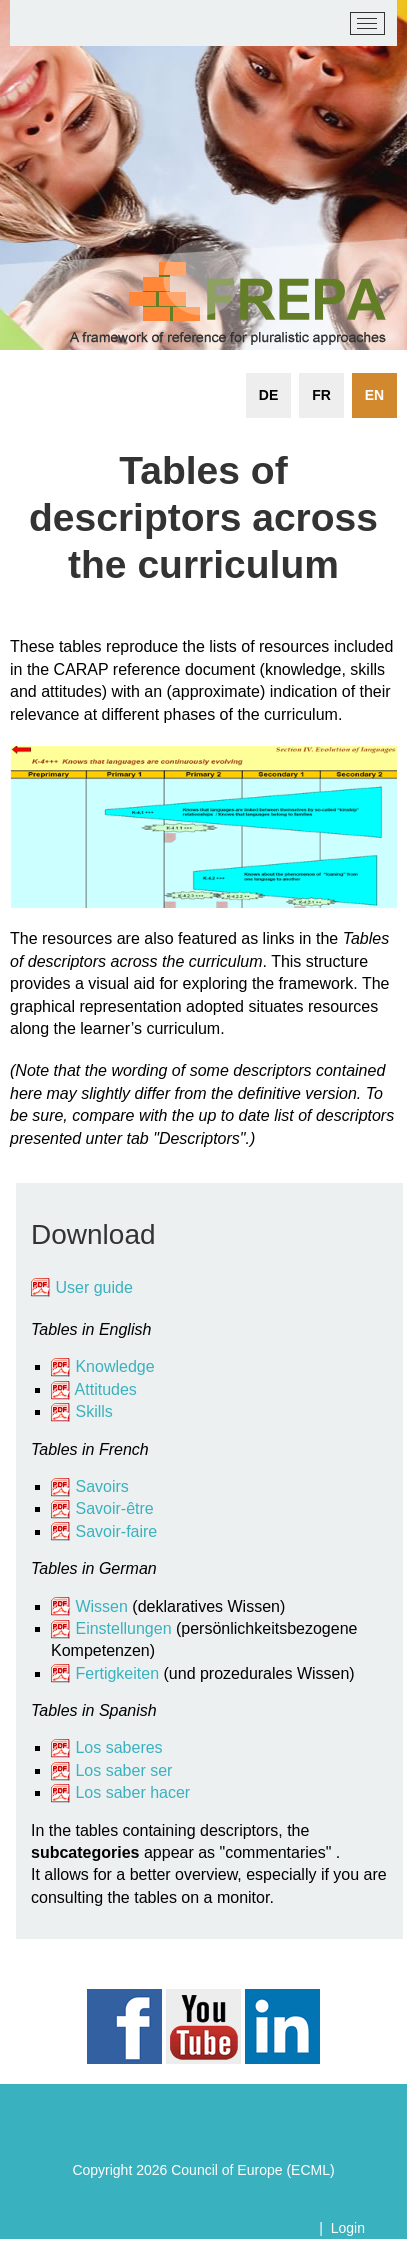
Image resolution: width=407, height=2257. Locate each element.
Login (348, 2228)
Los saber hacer (132, 1792)
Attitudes (106, 1389)
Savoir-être (114, 1508)
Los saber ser (123, 1770)
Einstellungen (123, 1628)
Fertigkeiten (119, 1673)
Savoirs (101, 1486)
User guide (96, 1287)
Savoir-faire (116, 1531)
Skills (93, 1411)
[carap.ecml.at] (40, 24)
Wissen (101, 1606)
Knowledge (103, 1366)
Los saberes (118, 1747)
